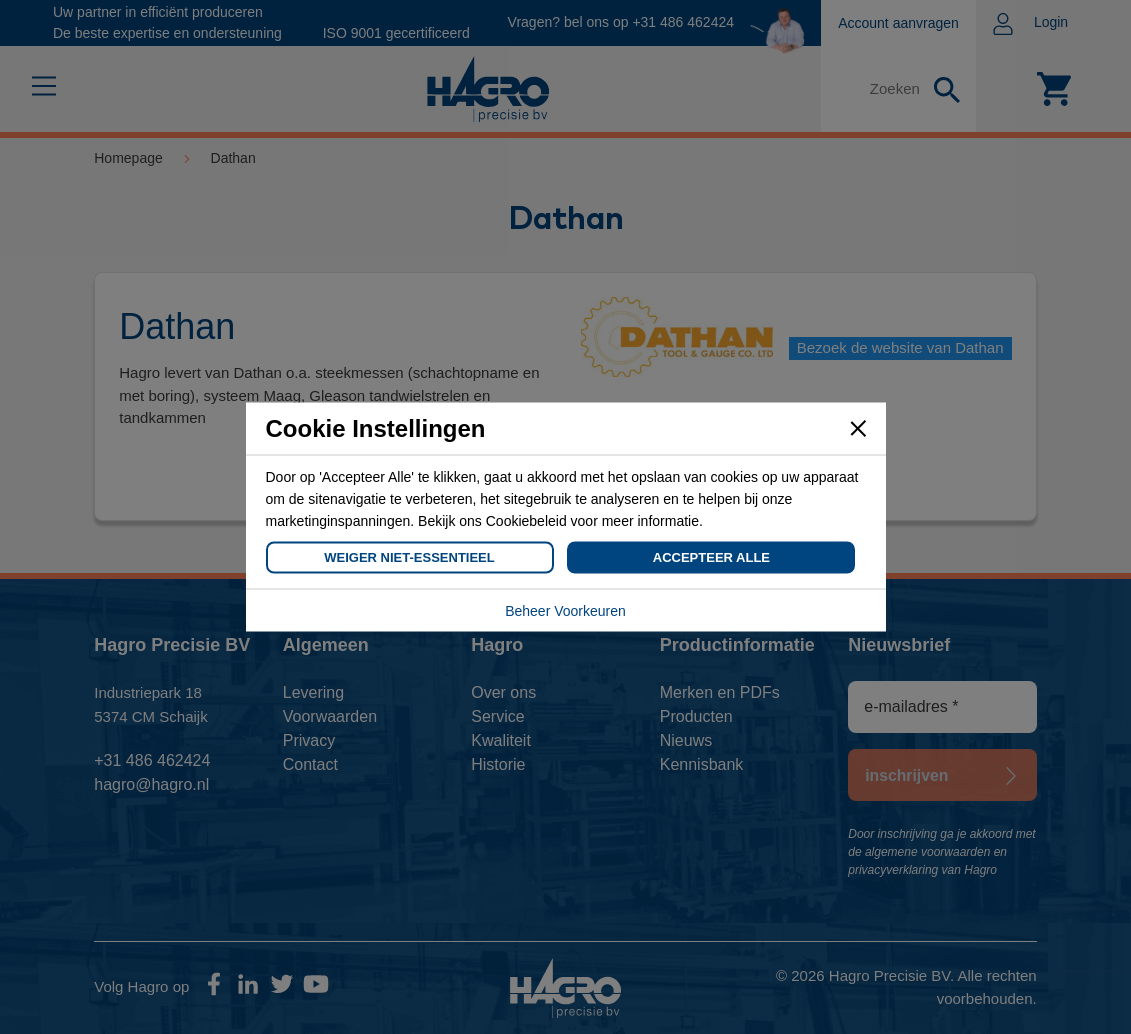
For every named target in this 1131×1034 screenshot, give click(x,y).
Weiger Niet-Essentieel (409, 557)
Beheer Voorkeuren (565, 611)
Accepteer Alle (711, 557)
